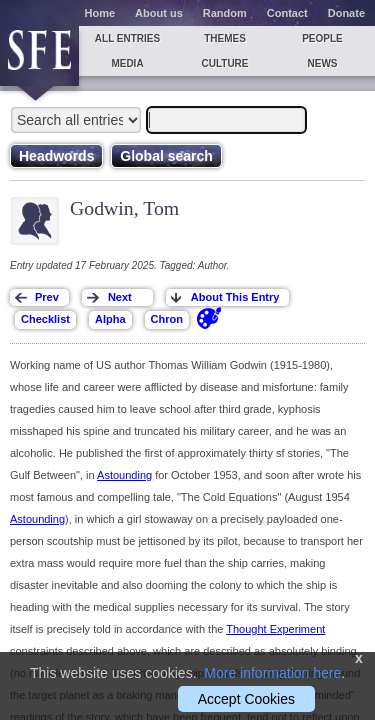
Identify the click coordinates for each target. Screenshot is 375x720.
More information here (272, 673)
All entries (127, 38)
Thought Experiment (275, 629)
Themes (225, 38)
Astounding (124, 475)
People (322, 38)
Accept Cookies (246, 699)
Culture (224, 63)
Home (100, 13)
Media (127, 63)
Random (225, 13)
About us (159, 13)
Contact (287, 13)
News (323, 63)
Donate (346, 13)
